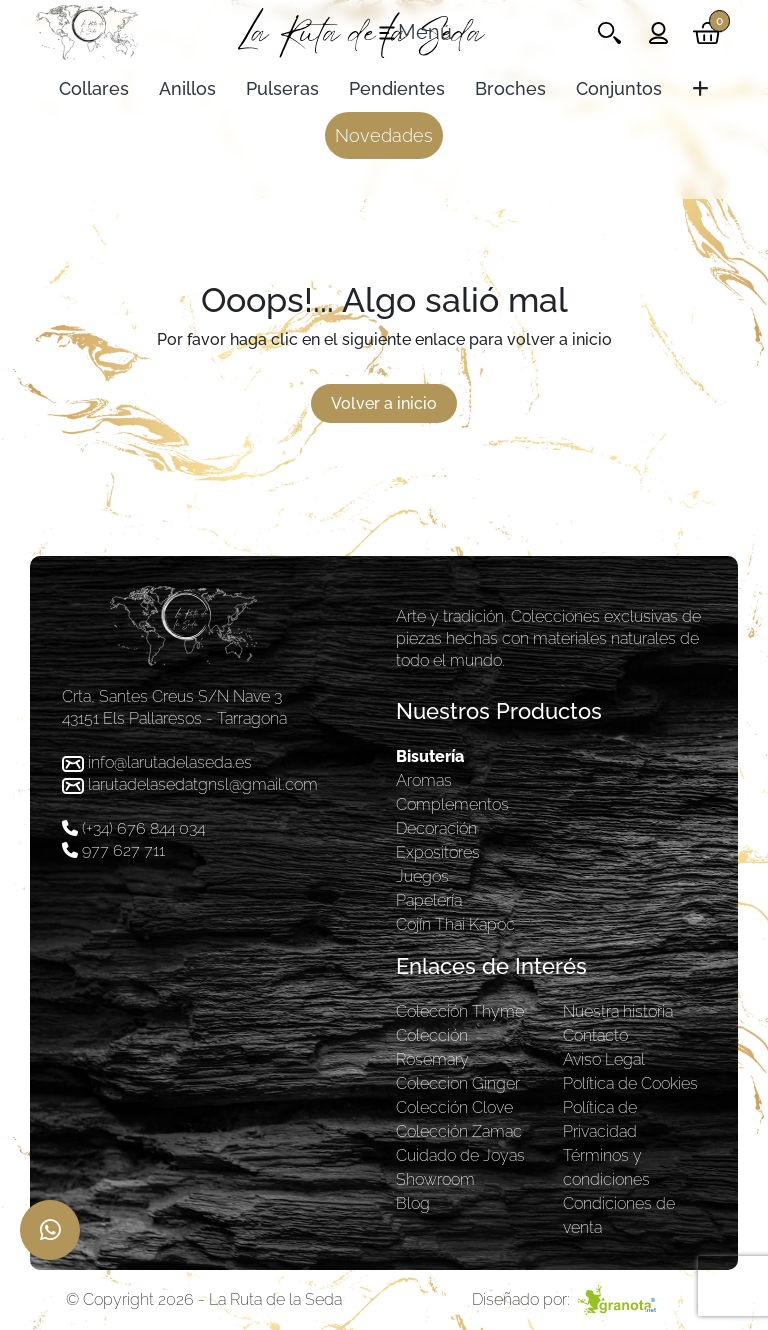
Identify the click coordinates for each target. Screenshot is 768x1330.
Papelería (429, 900)
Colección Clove (454, 1107)
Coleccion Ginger (458, 1083)
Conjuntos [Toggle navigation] (619, 88)
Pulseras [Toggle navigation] (282, 88)
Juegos (422, 876)
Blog (413, 1203)
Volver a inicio (384, 403)
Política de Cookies (630, 1083)
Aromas (424, 780)
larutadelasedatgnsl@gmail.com (203, 784)
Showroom (435, 1179)
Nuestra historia (618, 1011)
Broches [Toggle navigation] (510, 88)
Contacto (595, 1035)
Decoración (436, 828)
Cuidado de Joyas (460, 1155)
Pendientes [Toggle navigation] (397, 88)
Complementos (452, 804)
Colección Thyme (460, 1011)
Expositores (438, 852)
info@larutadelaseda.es (170, 762)
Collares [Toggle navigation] (94, 88)
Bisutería (430, 756)
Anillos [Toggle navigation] (187, 88)
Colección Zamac (459, 1131)
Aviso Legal (604, 1059)
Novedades (384, 135)
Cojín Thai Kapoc (455, 924)
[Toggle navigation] (414, 33)
